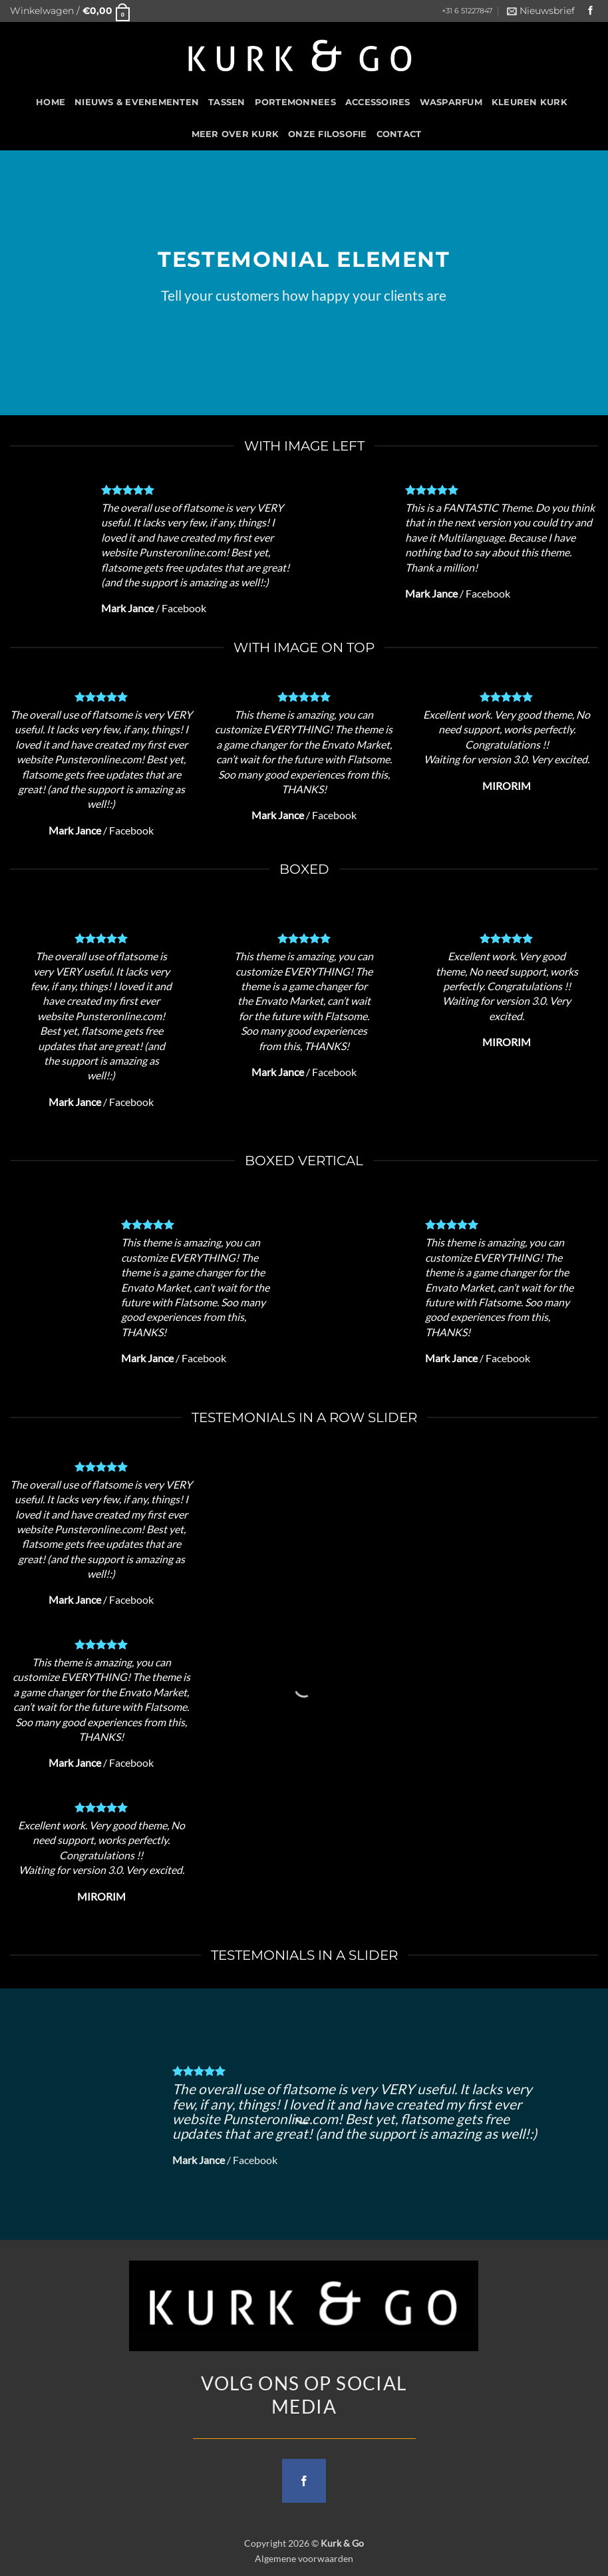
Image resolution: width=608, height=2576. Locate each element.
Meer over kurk (235, 134)
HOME (50, 102)
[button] (70, 11)
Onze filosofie (327, 134)
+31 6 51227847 (467, 11)
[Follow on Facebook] (590, 11)
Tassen (226, 102)
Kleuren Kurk (529, 102)
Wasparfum (451, 102)
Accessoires (377, 102)
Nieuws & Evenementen (137, 102)
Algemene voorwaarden (304, 2558)
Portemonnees (295, 102)
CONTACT (399, 134)
